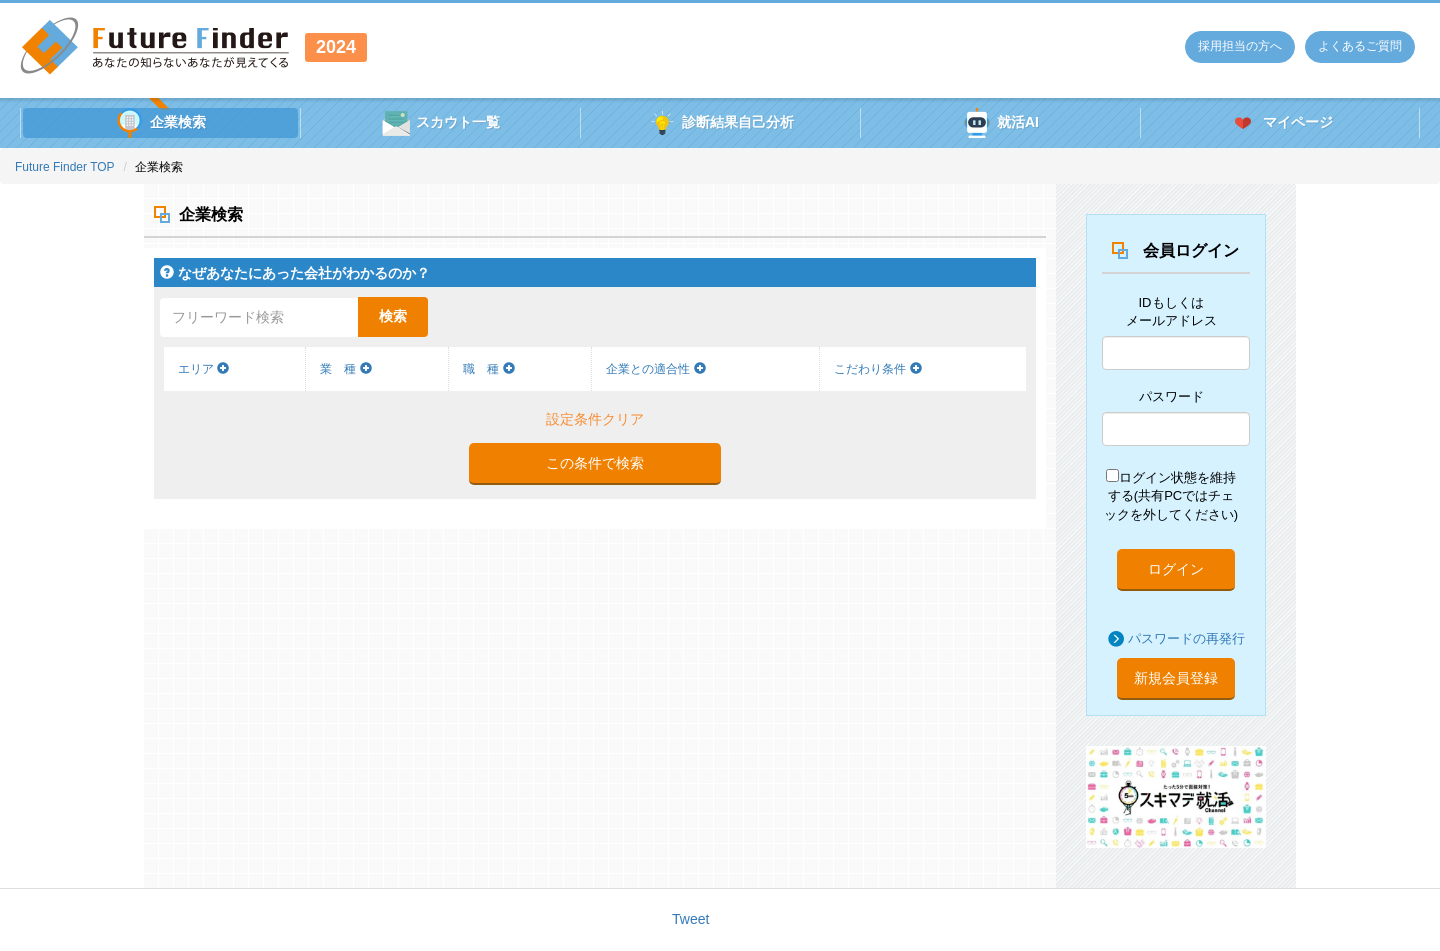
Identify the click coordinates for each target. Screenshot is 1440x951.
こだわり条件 (877, 369)
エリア (203, 369)
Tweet (690, 919)
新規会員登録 (1176, 678)
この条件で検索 (595, 463)
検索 (393, 316)
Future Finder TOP (65, 167)
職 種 (488, 369)
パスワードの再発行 (1186, 638)
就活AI (1000, 123)
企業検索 (160, 123)
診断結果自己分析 (720, 123)
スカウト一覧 (440, 123)
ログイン (1176, 569)
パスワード (1171, 396)
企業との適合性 (655, 369)
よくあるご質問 (1360, 46)
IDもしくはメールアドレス (1171, 312)
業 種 (345, 369)
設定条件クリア (595, 419)
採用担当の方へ (1240, 46)
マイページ (1280, 123)
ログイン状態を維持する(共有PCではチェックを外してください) (1171, 495)
